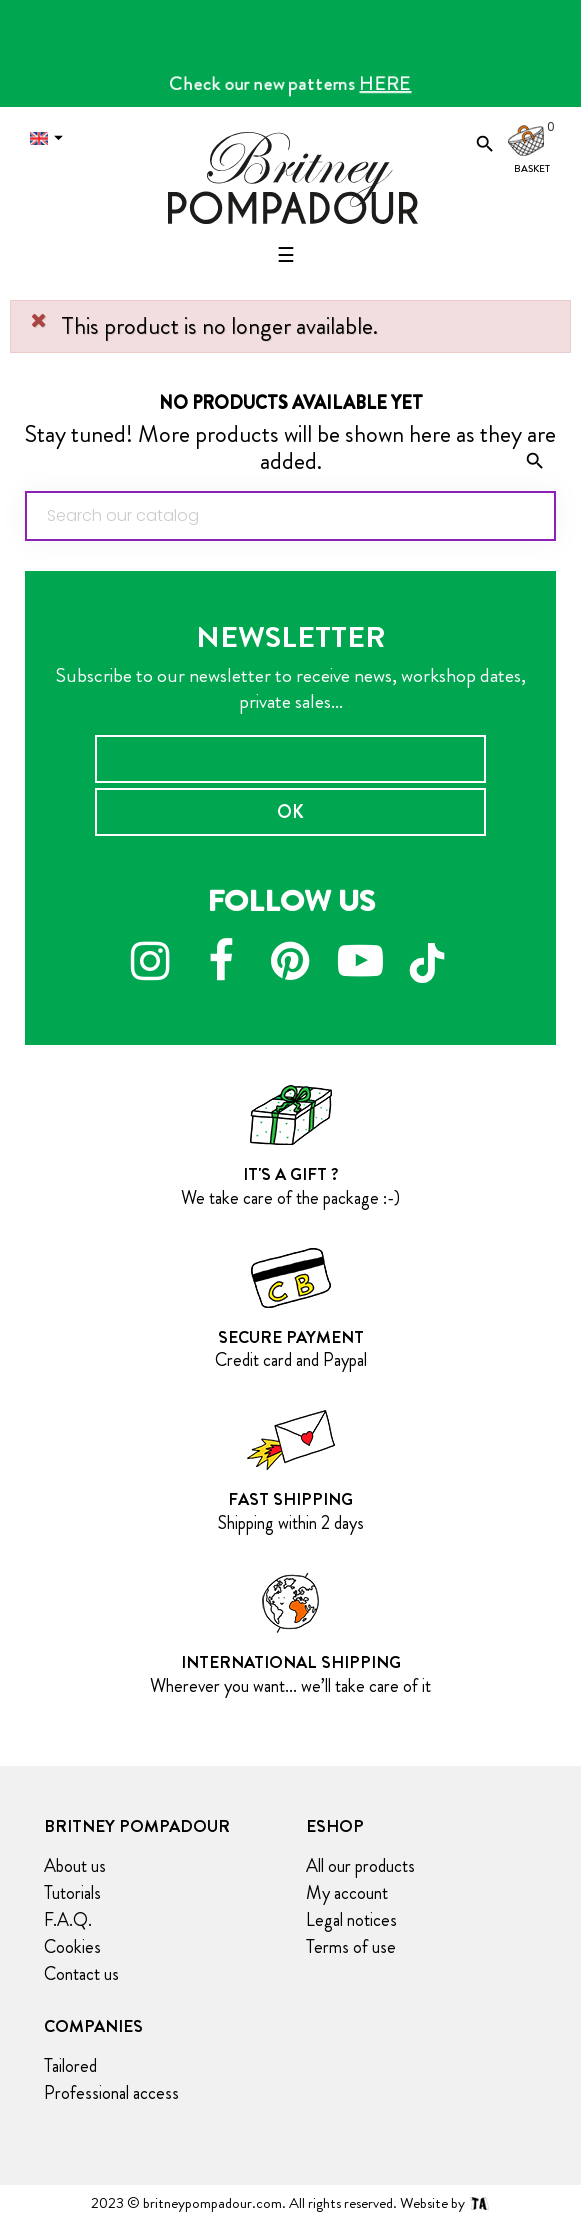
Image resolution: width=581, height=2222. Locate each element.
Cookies (72, 1947)
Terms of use (351, 1947)
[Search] (290, 516)
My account (347, 1893)
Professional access (111, 2093)
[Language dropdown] (51, 138)
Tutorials (72, 1893)
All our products (360, 1866)
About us (75, 1866)
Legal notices (351, 1920)
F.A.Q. (68, 1920)
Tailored (70, 2066)
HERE (386, 83)
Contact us (81, 1974)
